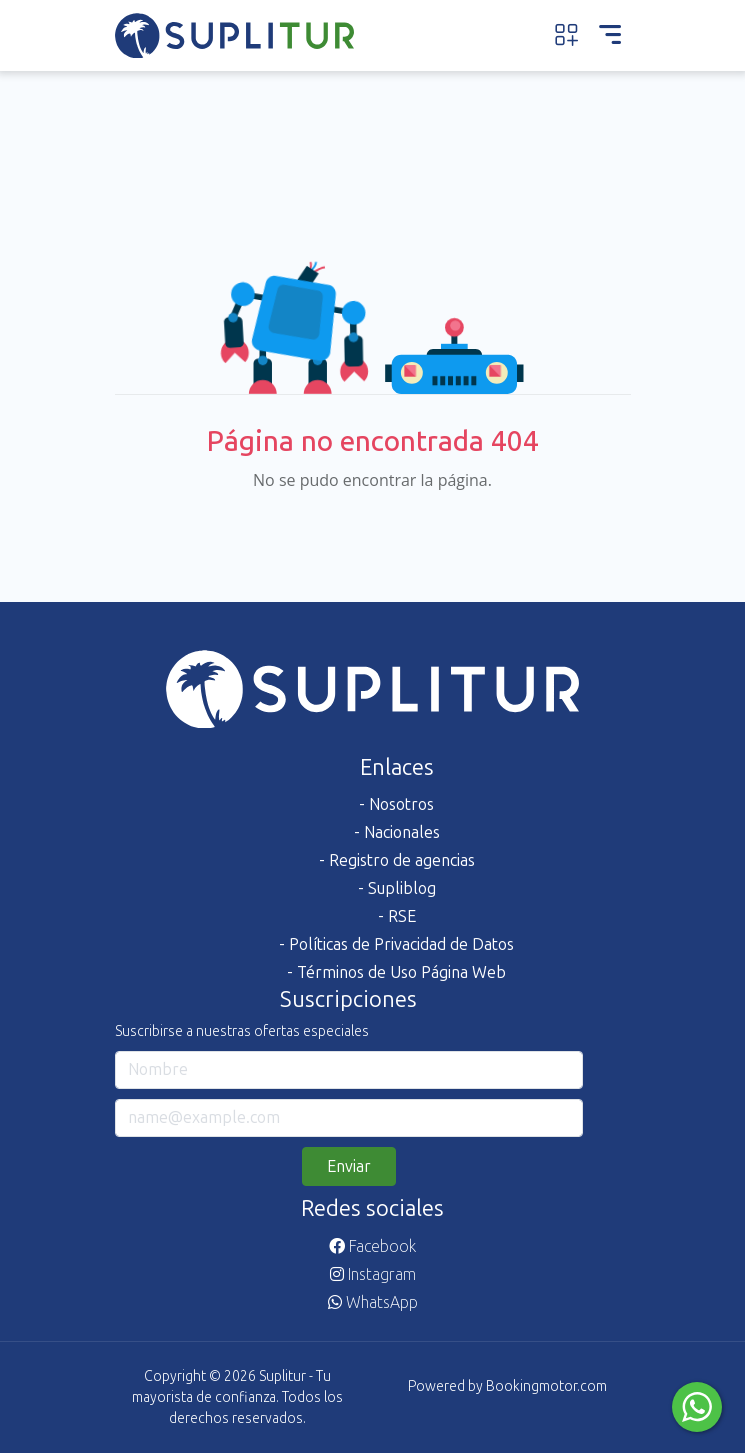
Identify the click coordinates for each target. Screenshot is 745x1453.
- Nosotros (396, 804)
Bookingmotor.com (546, 1386)
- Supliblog (397, 888)
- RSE (397, 916)
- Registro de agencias (397, 860)
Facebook (372, 1246)
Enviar (349, 1166)
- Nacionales (397, 832)
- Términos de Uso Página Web (396, 972)
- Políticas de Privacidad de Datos (396, 944)
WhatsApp (373, 1302)
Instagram (373, 1274)
